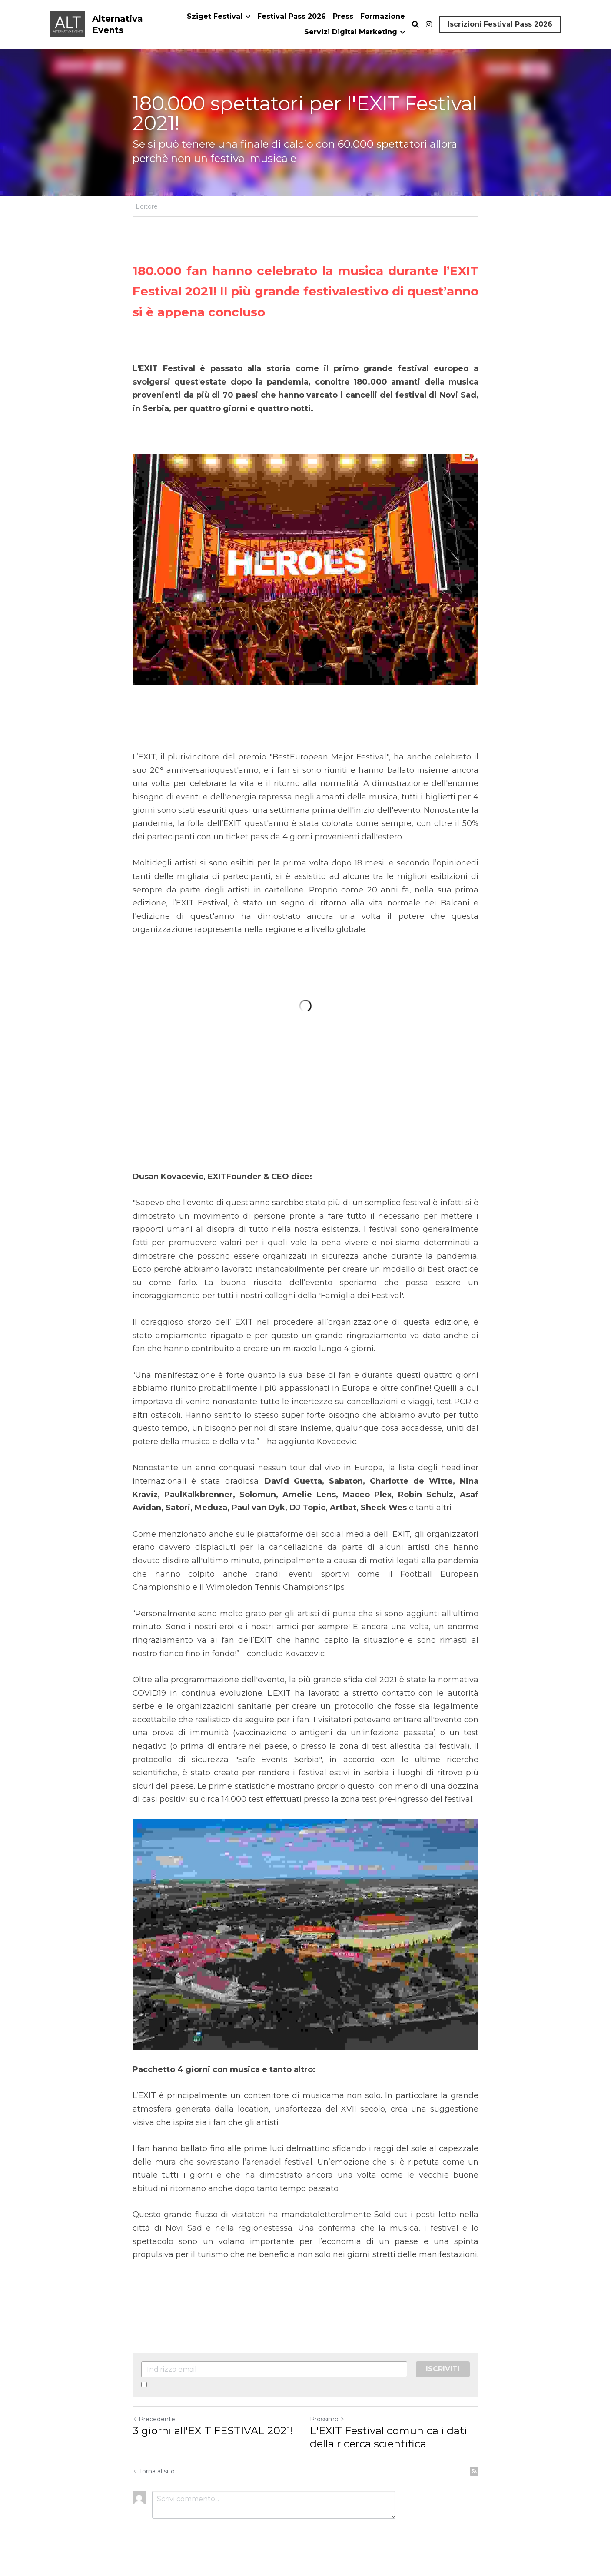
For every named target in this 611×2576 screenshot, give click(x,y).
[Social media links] (429, 24)
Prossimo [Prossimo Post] (327, 2419)
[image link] (68, 23)
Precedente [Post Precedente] (154, 2419)
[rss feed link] (474, 2471)
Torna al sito (154, 2471)
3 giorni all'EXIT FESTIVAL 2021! (213, 2430)
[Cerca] (415, 24)
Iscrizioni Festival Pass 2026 (500, 24)
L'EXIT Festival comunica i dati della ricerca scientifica (388, 2437)
